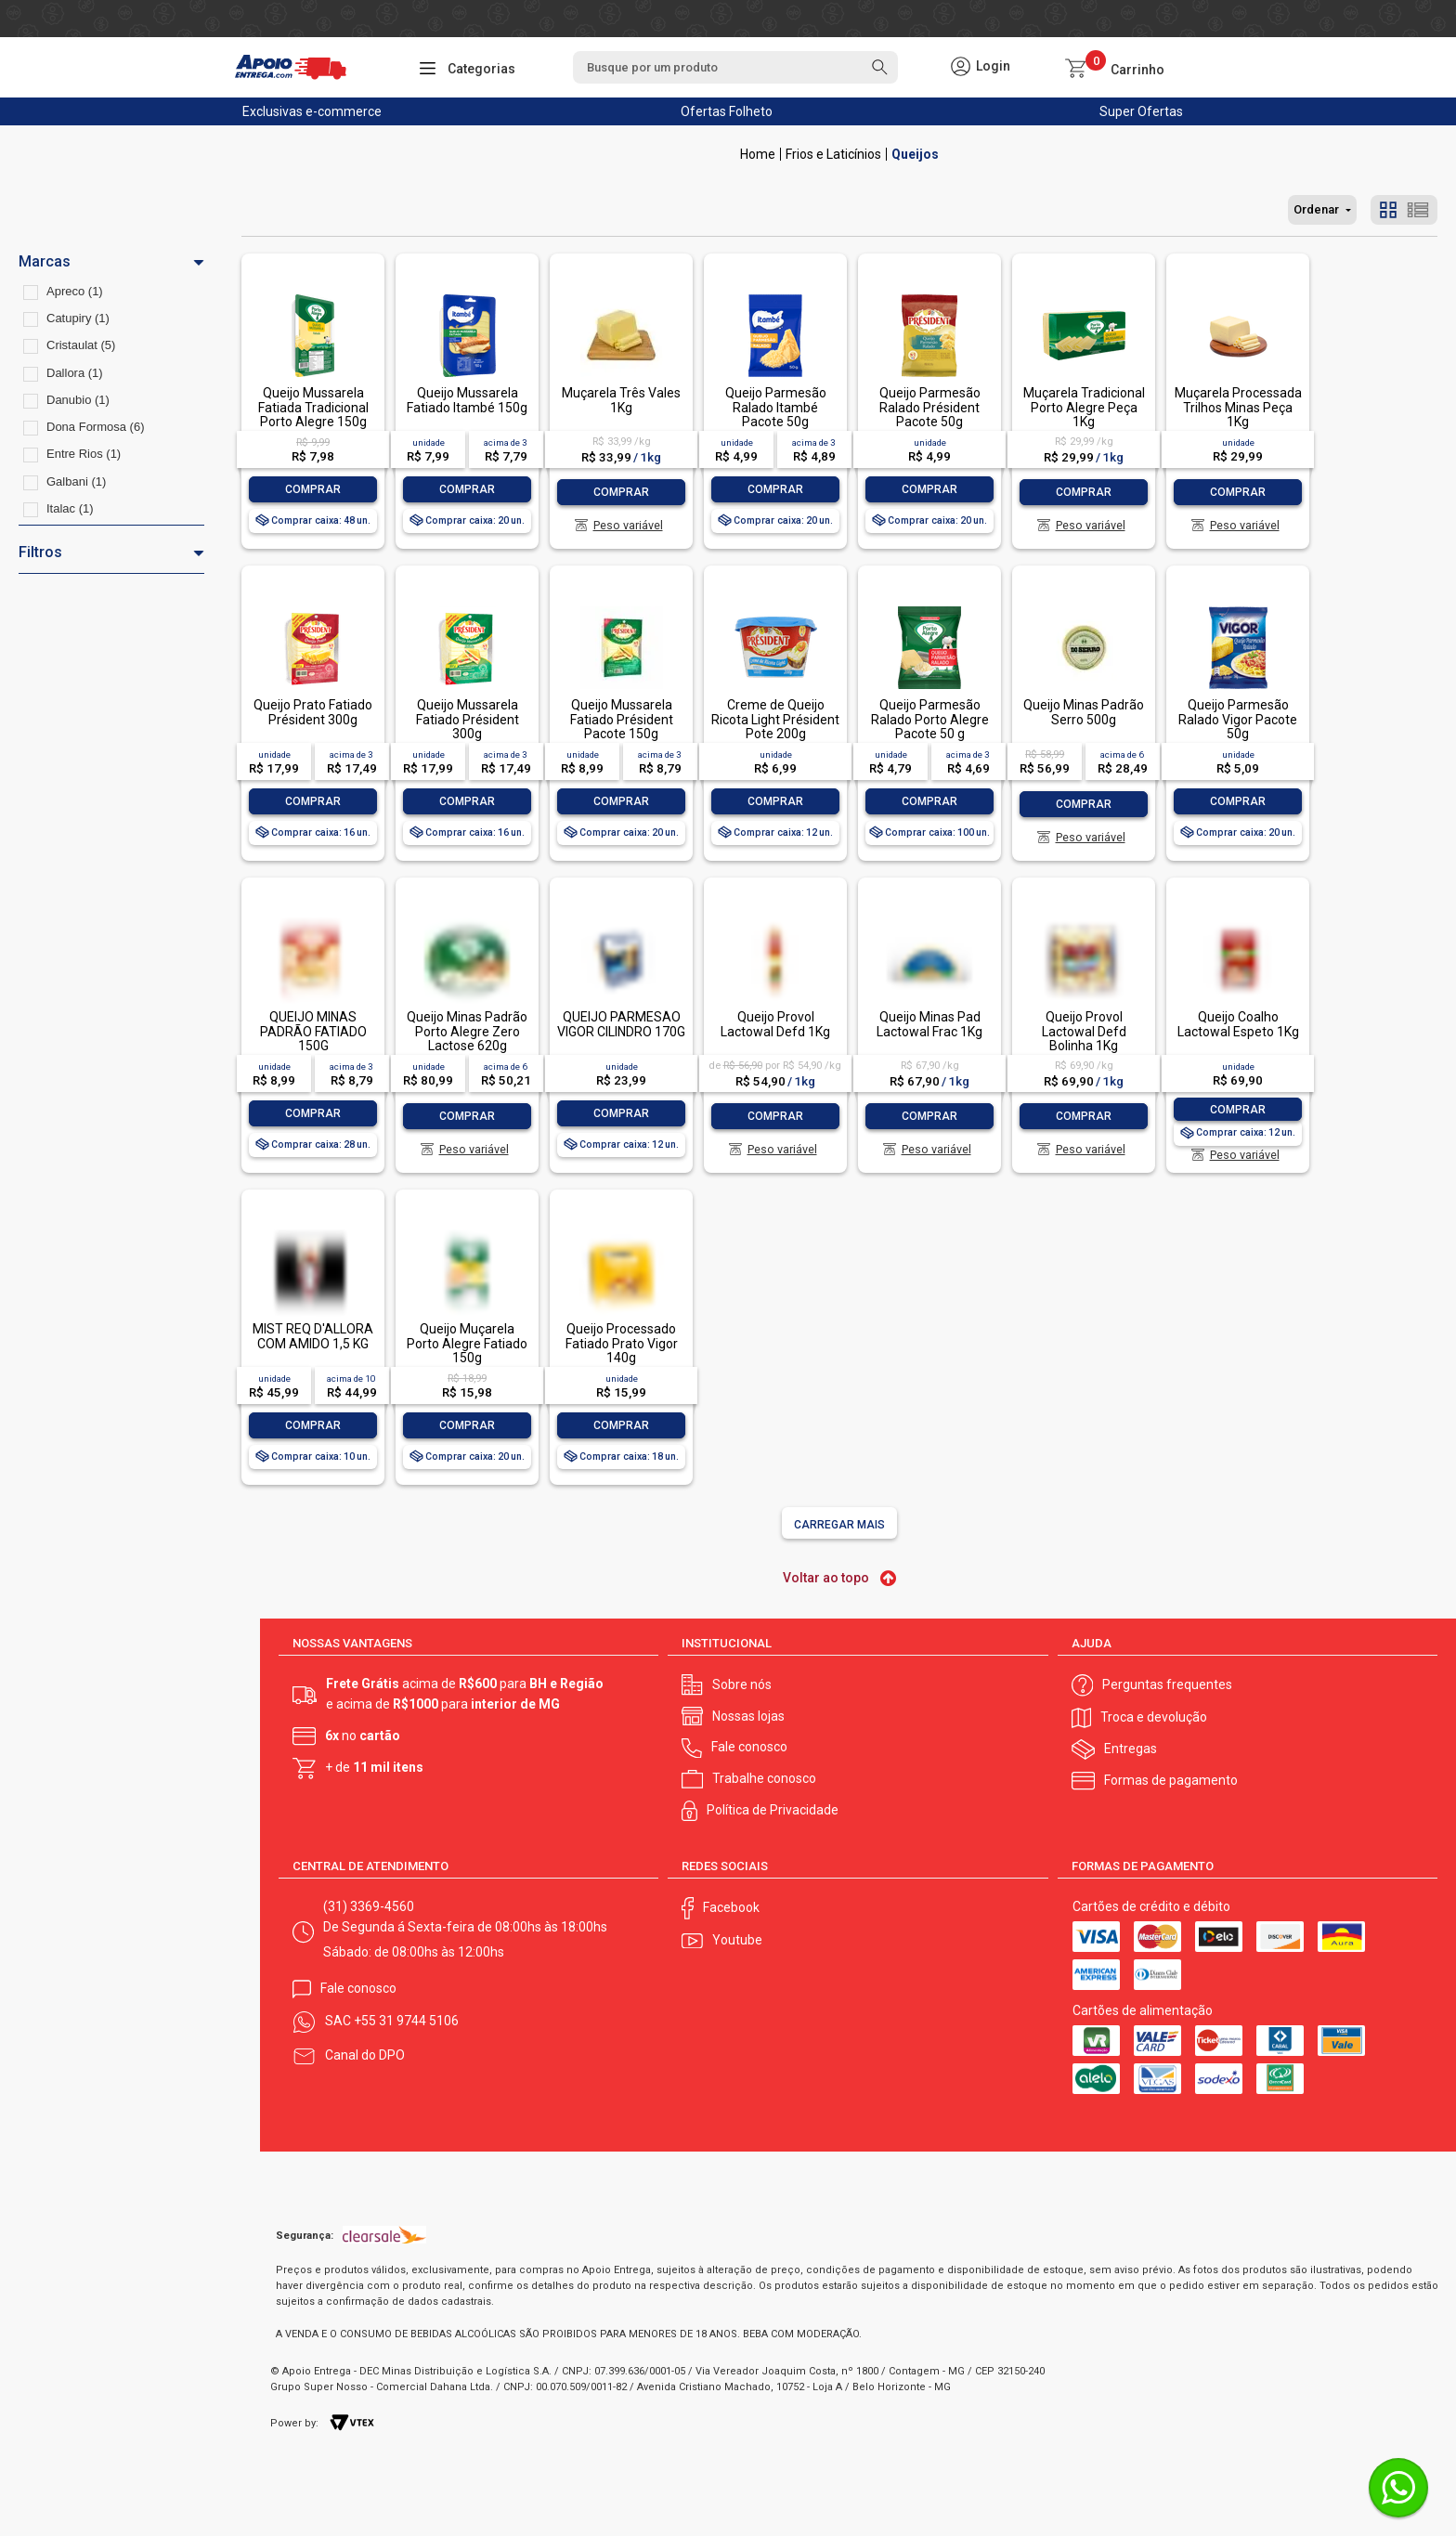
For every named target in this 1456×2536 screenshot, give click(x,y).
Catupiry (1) (78, 318)
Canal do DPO (365, 2055)
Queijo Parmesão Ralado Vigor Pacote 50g (1237, 719)
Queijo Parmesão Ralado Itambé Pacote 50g (775, 407)
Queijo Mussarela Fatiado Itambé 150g (467, 399)
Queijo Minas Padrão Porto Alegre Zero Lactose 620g (467, 1031)
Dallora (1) (74, 373)
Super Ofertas (1141, 111)
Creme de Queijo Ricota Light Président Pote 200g (775, 719)
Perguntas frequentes (1167, 1684)
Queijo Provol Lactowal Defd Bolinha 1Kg (1084, 1031)
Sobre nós (742, 1684)
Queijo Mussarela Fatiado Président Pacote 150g (621, 719)
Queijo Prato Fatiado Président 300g (313, 711)
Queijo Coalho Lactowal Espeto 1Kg (1238, 1023)
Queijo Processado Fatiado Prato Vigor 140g (622, 1343)
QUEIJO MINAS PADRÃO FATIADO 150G (313, 1031)
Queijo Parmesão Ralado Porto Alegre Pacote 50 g (930, 719)
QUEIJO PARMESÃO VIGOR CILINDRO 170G (621, 1023)
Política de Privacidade (772, 1809)
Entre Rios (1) (83, 454)
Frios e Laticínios (833, 154)
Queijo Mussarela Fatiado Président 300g (467, 719)
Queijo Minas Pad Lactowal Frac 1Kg (929, 1023)
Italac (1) (70, 508)
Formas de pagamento (1171, 1780)
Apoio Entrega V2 (757, 154)
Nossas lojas (748, 1716)
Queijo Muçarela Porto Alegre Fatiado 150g (467, 1343)
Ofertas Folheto (727, 111)
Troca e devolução (1153, 1717)
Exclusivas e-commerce (312, 111)
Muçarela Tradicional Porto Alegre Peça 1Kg (1084, 407)
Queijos (915, 154)
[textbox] (735, 67)
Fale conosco (749, 1746)
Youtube (737, 1939)
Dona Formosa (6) (95, 427)
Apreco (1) (74, 291)
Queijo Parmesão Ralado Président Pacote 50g (930, 407)
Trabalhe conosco (764, 1778)
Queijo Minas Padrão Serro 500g (1083, 711)
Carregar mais (839, 1524)
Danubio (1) (78, 400)
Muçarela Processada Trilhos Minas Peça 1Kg (1238, 407)
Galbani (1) (76, 481)
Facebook (731, 1907)
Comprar (313, 489)
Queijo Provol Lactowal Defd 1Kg (775, 1023)
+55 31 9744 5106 (406, 2020)
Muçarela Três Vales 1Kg (621, 399)
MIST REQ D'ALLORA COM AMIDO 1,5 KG (313, 1335)
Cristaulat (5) (80, 345)
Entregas (1130, 1748)
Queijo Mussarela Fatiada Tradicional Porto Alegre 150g (313, 407)
